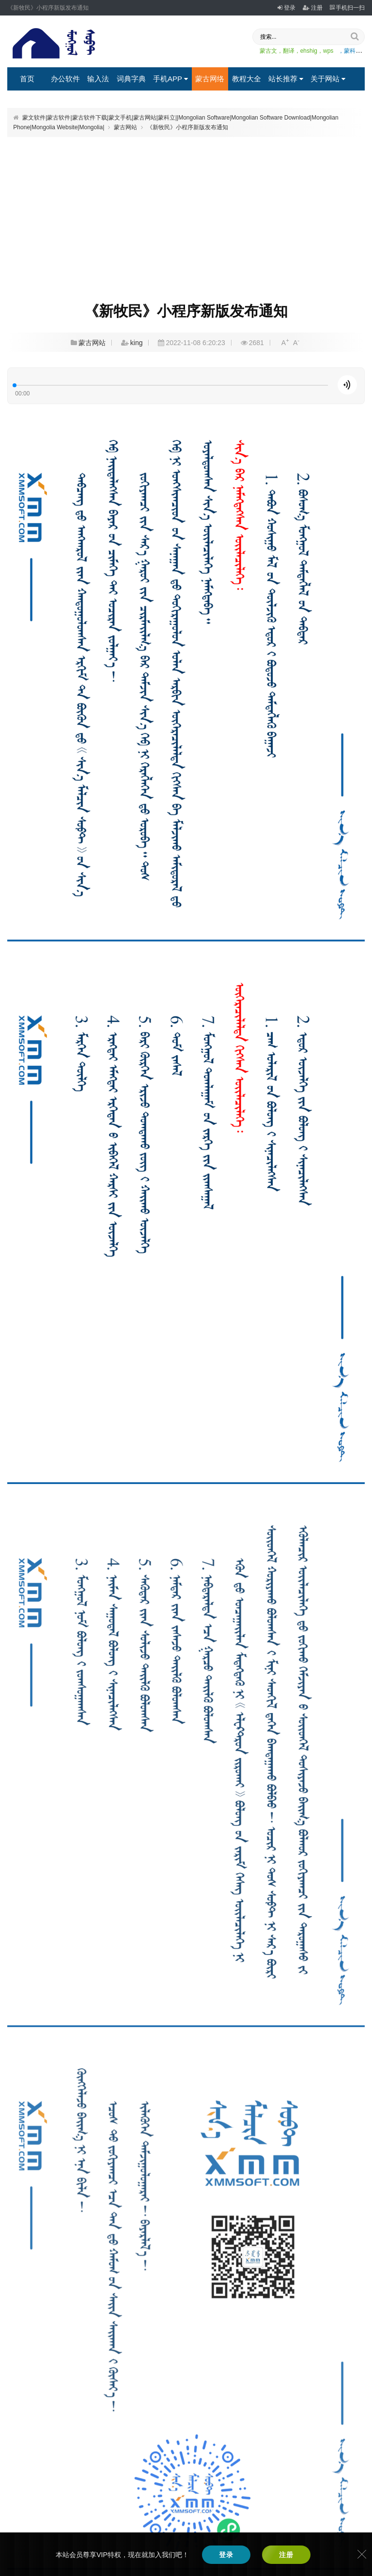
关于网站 (327, 79)
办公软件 (65, 79)
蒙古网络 (209, 79)
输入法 (98, 79)
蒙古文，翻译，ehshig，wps (297, 50)
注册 (313, 7)
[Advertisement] (185, 213)
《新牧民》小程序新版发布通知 (187, 127)
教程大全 (246, 79)
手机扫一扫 (347, 7)
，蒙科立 (349, 50)
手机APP (170, 79)
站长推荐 (285, 79)
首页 (27, 79)
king (136, 343)
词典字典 (131, 79)
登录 (286, 7)
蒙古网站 (125, 127)
